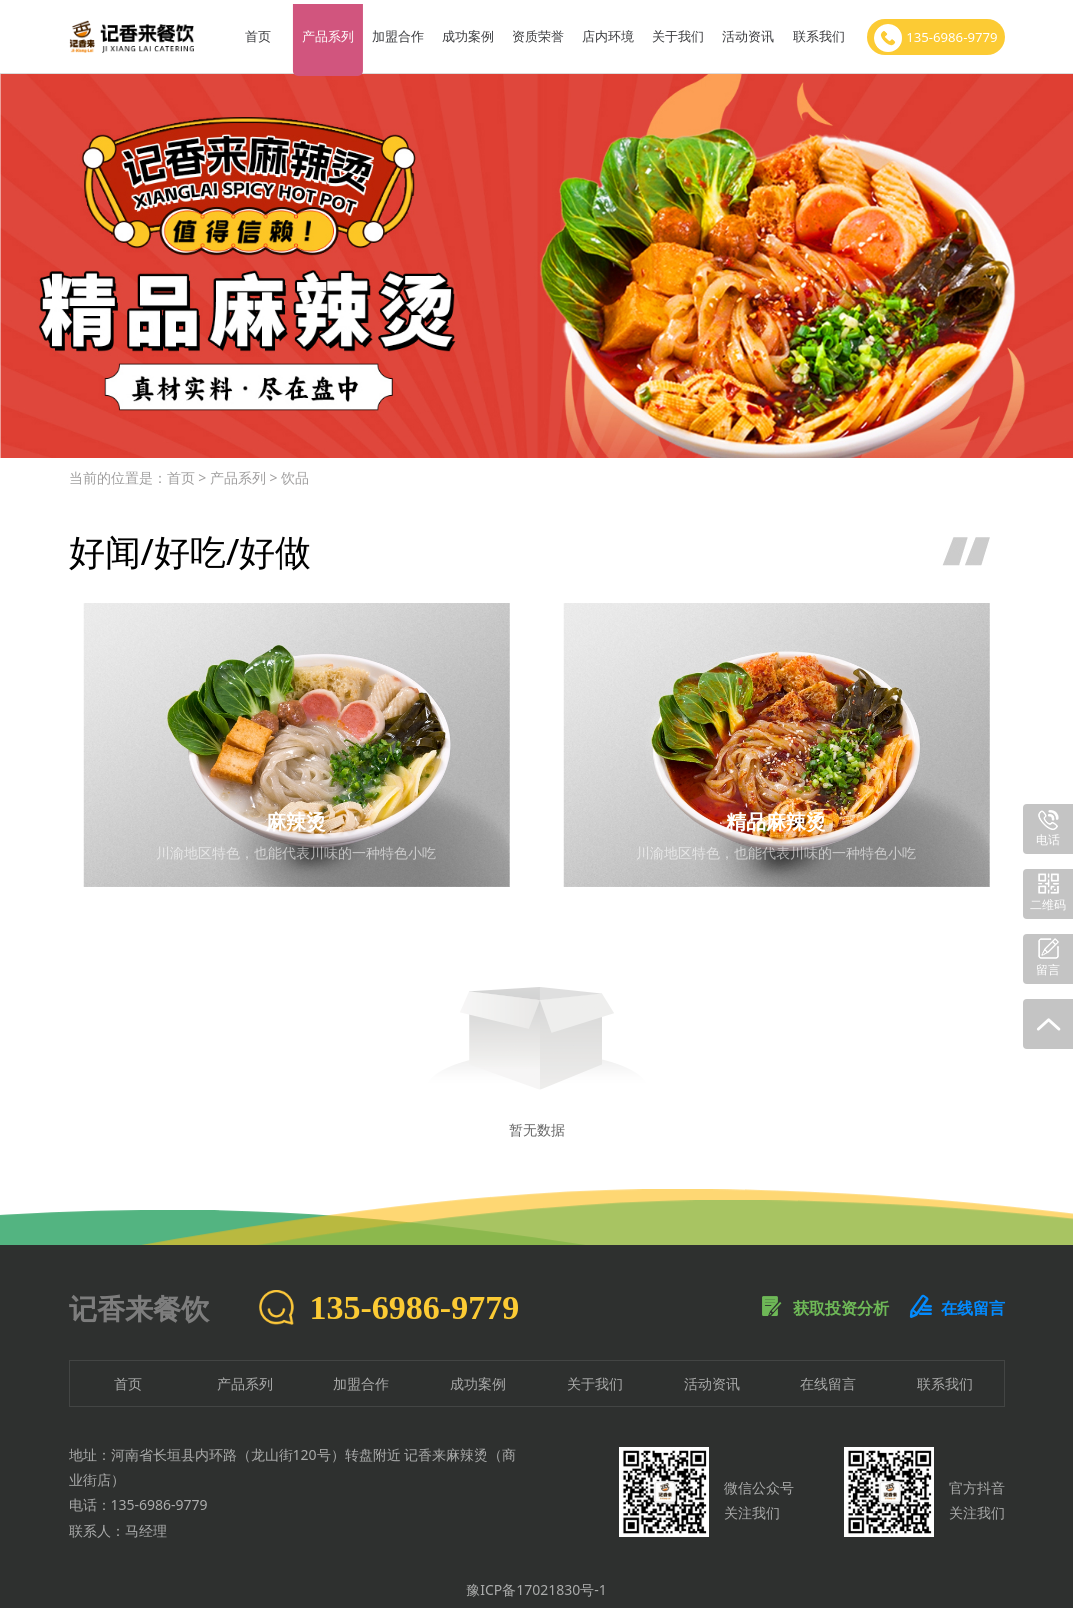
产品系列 (326, 32)
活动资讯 (747, 32)
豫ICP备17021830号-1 (536, 1580)
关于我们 (677, 32)
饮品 (295, 468)
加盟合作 (396, 32)
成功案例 (466, 32)
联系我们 (817, 32)
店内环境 (607, 32)
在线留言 (957, 1299)
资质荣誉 (536, 32)
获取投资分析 (825, 1299)
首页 (256, 32)
